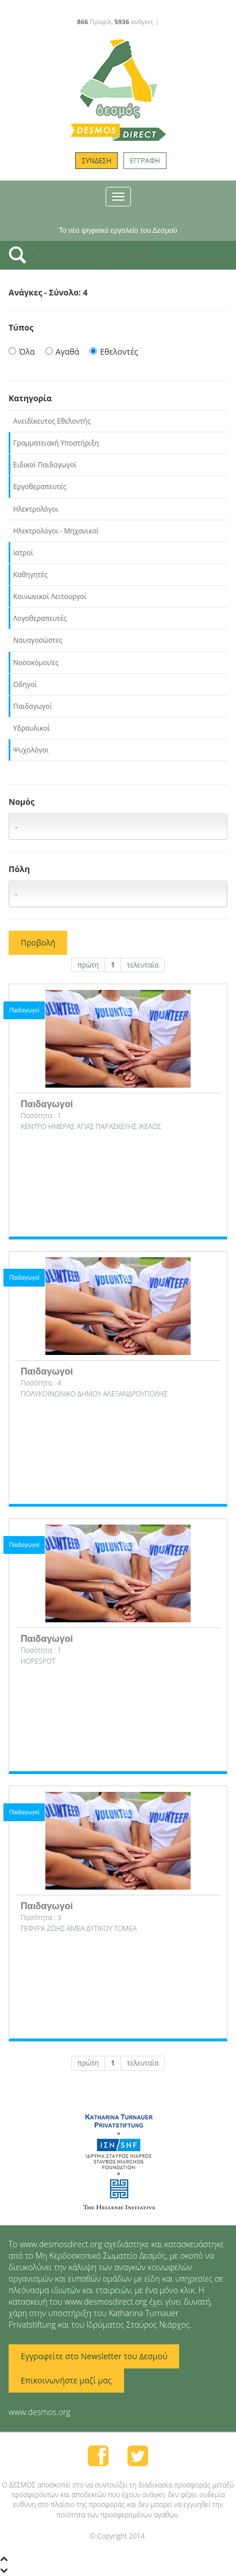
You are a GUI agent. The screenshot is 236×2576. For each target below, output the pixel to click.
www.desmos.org (40, 2411)
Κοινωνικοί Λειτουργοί (50, 596)
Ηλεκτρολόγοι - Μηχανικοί (56, 531)
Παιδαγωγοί (32, 706)
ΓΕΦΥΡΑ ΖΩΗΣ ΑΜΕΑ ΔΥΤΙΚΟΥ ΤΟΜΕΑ (79, 1928)
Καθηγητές (30, 574)
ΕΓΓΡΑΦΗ (145, 161)
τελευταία (142, 965)
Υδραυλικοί (31, 728)
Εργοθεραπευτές (40, 487)
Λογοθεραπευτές (40, 618)
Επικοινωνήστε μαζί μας (66, 2380)
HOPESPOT (38, 1661)
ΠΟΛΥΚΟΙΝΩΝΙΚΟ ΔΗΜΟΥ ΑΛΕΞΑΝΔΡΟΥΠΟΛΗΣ (94, 1394)
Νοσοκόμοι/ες (36, 662)
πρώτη (88, 965)
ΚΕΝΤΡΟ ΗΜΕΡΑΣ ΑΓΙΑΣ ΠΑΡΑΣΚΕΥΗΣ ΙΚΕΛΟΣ (91, 1126)
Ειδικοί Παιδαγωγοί (44, 465)
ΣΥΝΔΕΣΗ (96, 161)
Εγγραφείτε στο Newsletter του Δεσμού (94, 2356)
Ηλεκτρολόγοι (35, 509)
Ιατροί (23, 553)
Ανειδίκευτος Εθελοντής (52, 421)
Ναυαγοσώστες (38, 640)
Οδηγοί (25, 684)
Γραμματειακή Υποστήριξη (56, 443)
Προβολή (38, 942)
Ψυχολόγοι (31, 750)
